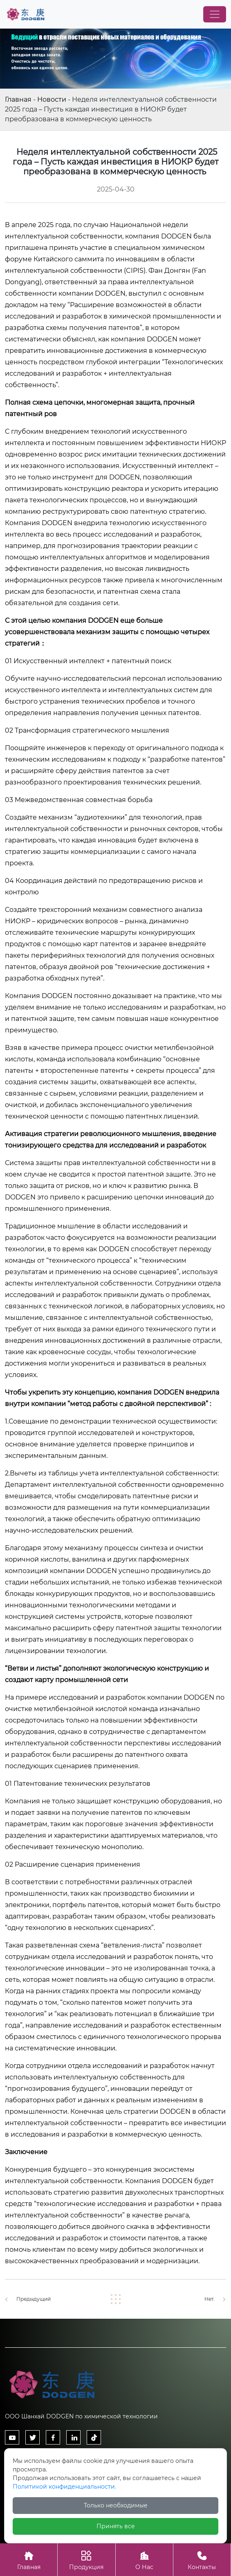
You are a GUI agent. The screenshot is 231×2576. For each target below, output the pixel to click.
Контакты (202, 2559)
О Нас (144, 2559)
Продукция (86, 2559)
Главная (18, 99)
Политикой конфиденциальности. (64, 2486)
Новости (51, 99)
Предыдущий (33, 2299)
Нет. (209, 2299)
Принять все (115, 2526)
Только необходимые (116, 2505)
